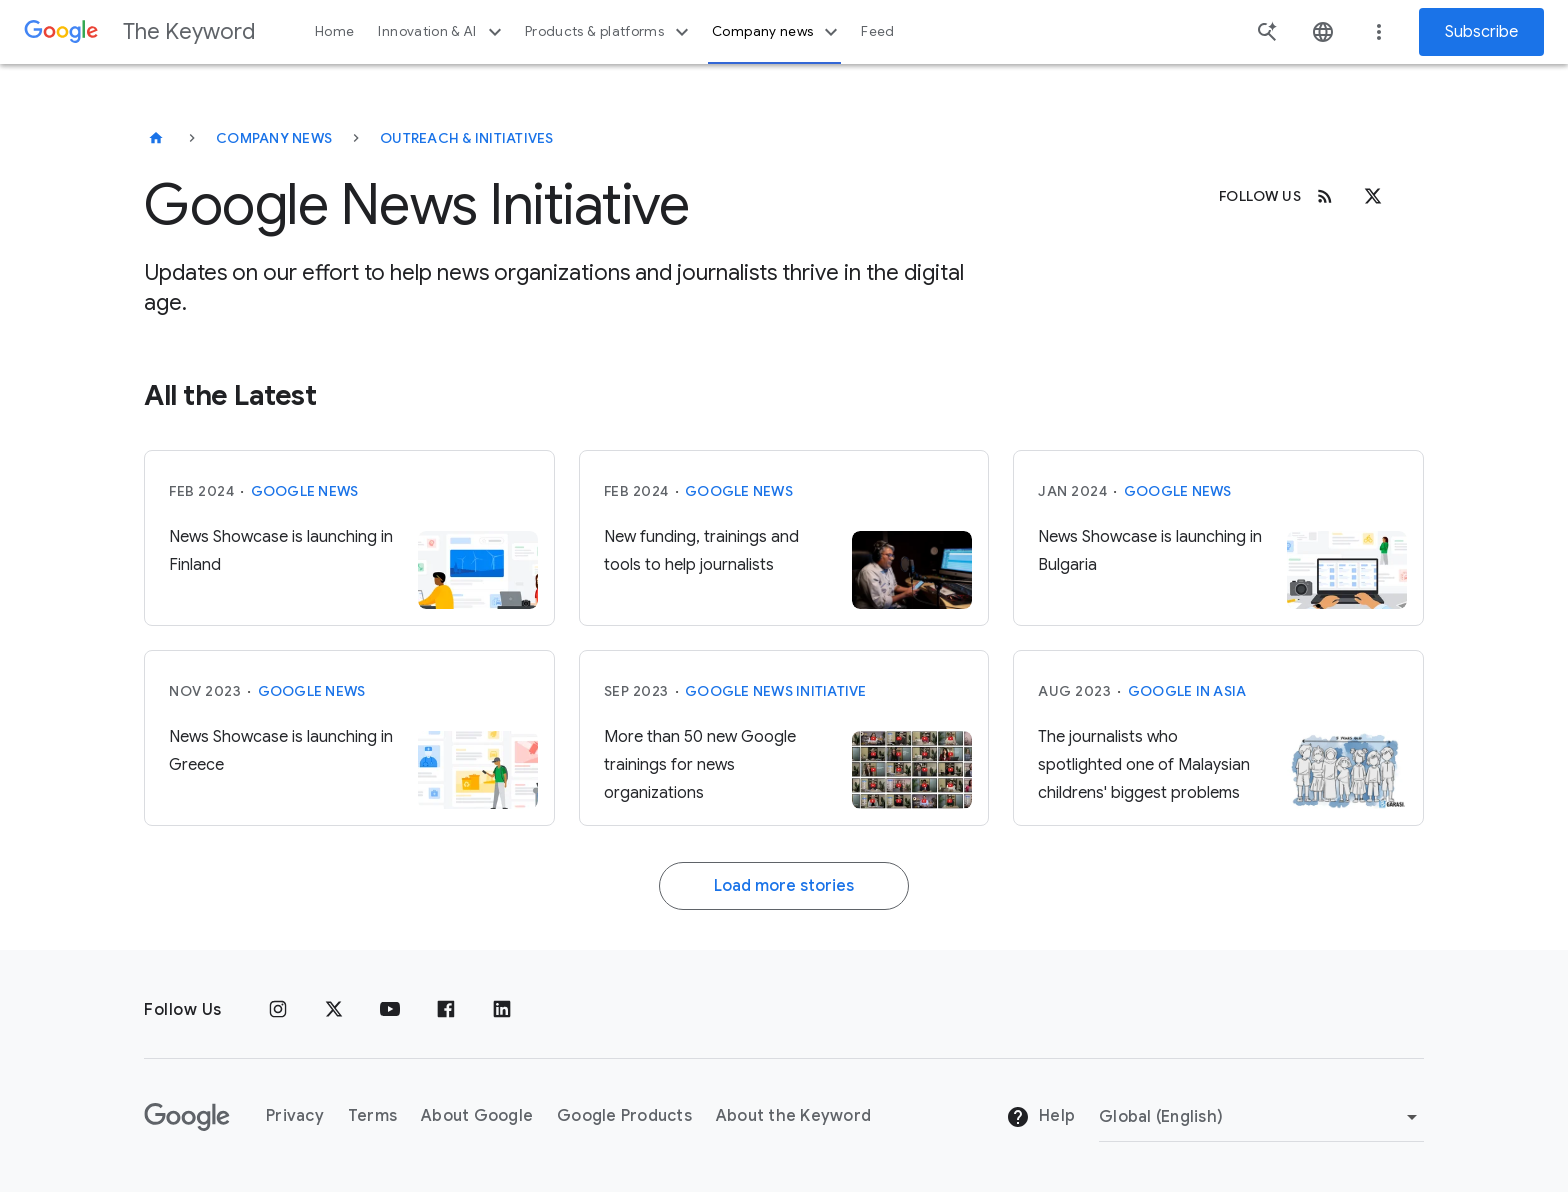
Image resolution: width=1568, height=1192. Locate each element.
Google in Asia (1187, 691)
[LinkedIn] (502, 1010)
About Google (477, 1116)
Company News (274, 138)
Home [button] (334, 31)
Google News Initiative (776, 691)
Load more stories (784, 886)
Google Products (624, 1116)
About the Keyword (793, 1116)
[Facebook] (446, 1010)
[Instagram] (278, 1010)
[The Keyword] (156, 138)
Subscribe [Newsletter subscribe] (1481, 32)
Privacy (295, 1116)
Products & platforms (609, 32)
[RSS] (1325, 196)
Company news (777, 32)
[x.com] (1373, 196)
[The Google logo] (187, 1117)
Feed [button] (877, 31)
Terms (372, 1116)
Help (1040, 1117)
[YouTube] (390, 1010)
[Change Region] (1261, 1117)
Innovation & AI (442, 32)
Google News (305, 491)
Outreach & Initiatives (467, 138)
